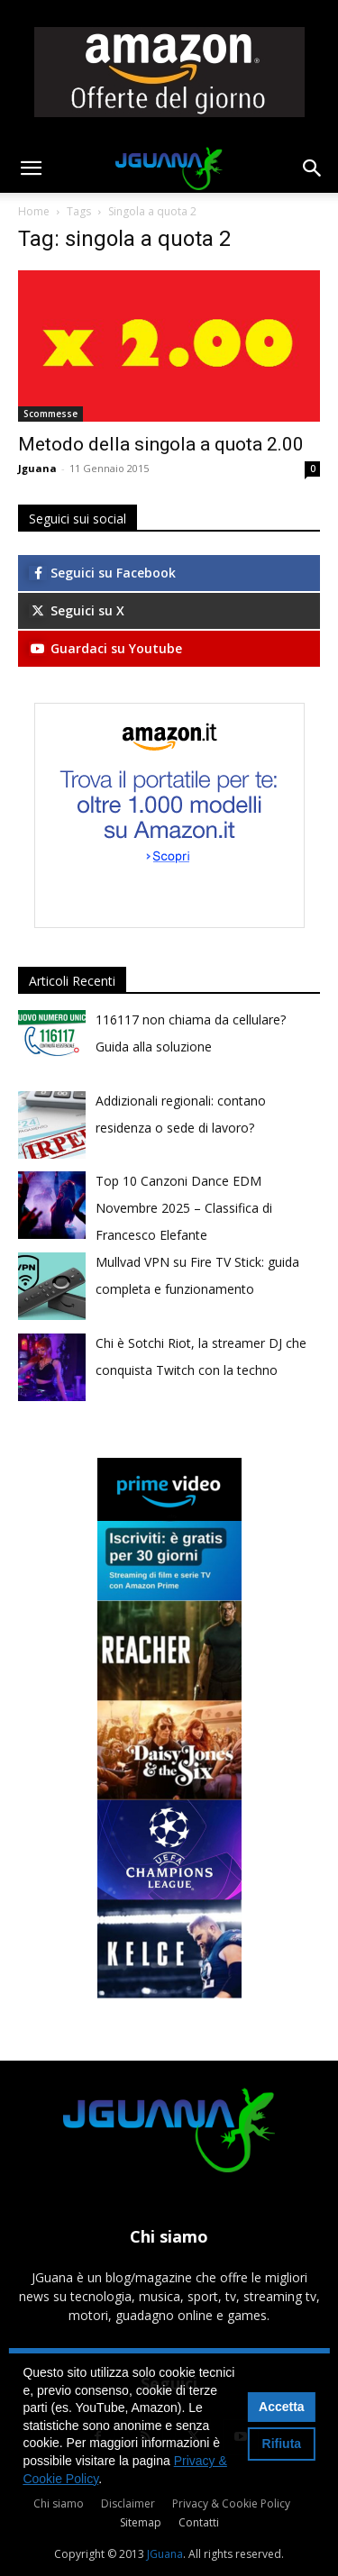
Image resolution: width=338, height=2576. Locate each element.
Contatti (198, 2522)
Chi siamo (58, 2503)
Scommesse (50, 413)
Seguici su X (76, 610)
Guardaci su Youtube (105, 648)
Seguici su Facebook (102, 572)
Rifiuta (282, 2443)
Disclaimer (128, 2503)
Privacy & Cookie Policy (231, 2503)
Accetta (282, 2406)
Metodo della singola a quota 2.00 (161, 444)
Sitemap (140, 2522)
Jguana (37, 468)
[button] (30, 168)
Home (34, 211)
